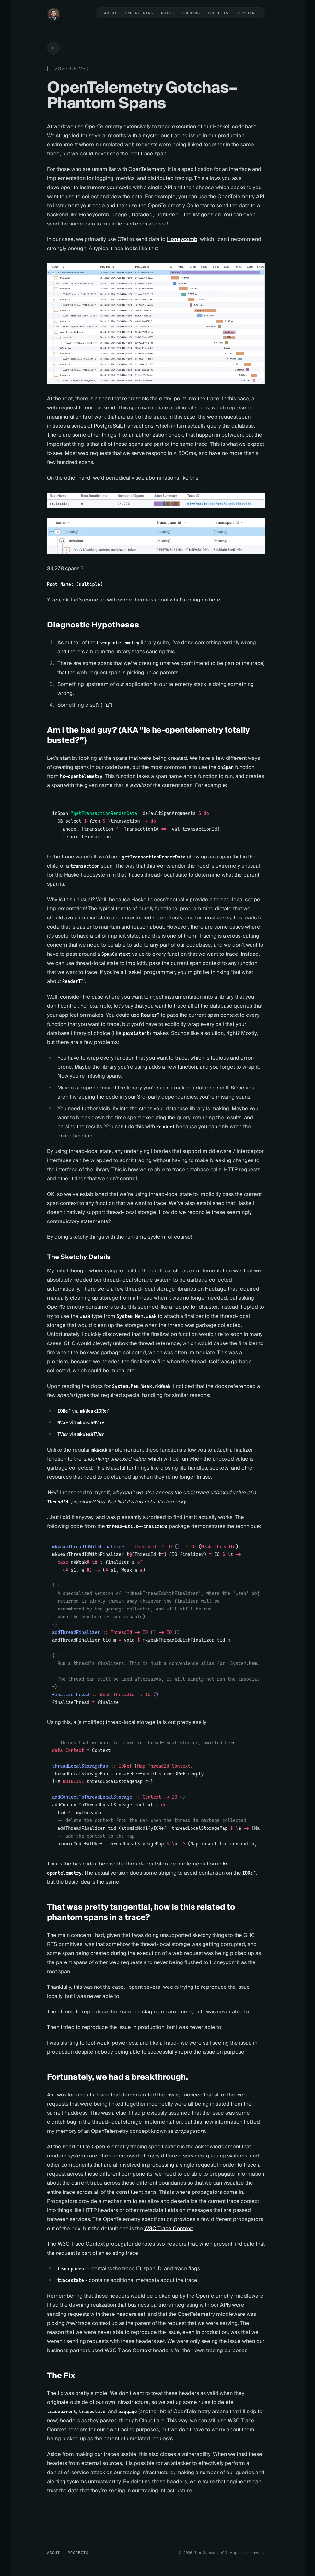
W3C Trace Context (168, 2228)
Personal (246, 13)
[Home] (53, 14)
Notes (167, 13)
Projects (218, 13)
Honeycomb (182, 239)
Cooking (191, 13)
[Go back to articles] (53, 48)
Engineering (139, 13)
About (110, 13)
